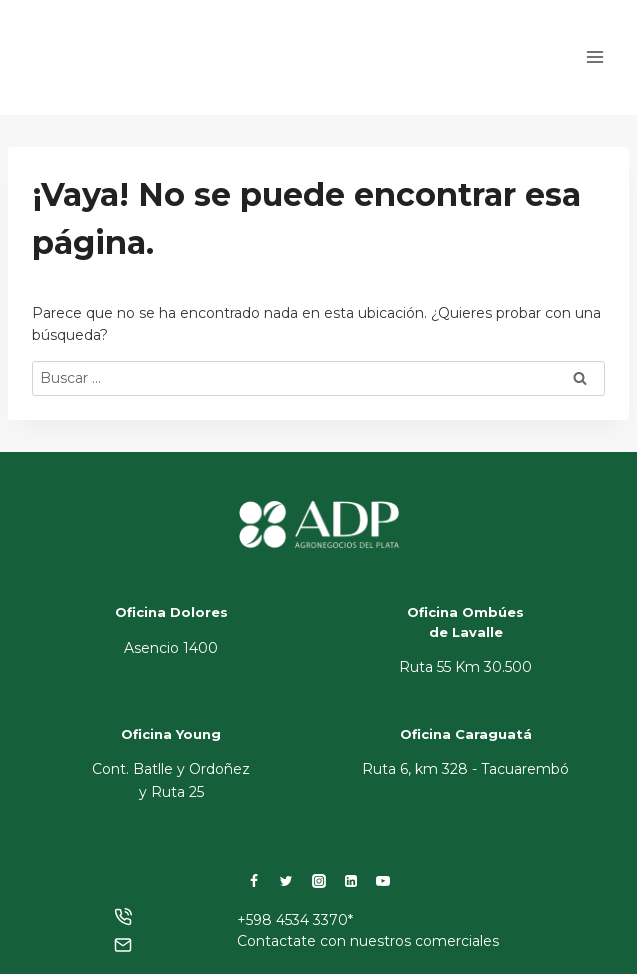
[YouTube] (383, 881)
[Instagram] (319, 881)
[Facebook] (254, 881)
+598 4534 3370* (295, 920)
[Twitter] (286, 881)
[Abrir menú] (594, 57)
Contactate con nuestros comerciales (368, 941)
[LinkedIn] (351, 881)
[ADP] (124, 75)
